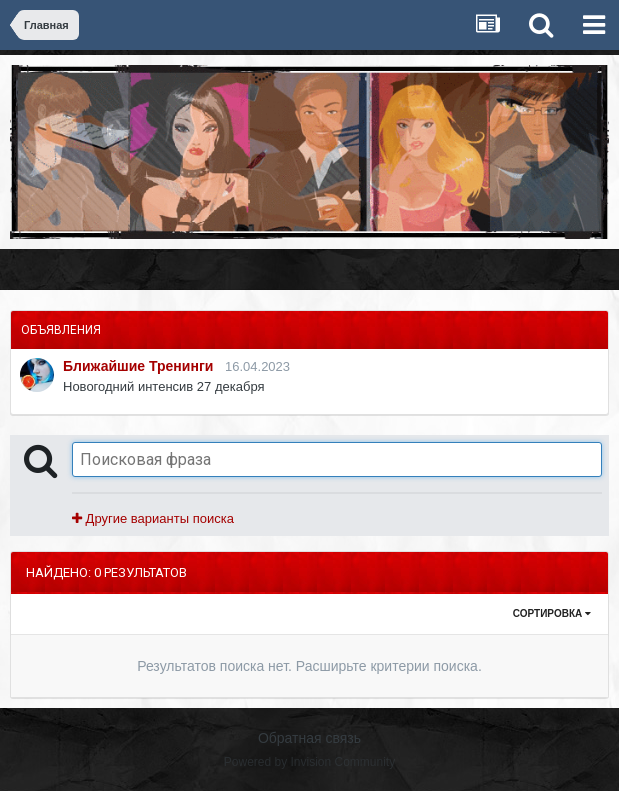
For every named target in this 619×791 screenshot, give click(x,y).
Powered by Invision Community (309, 762)
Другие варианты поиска (153, 518)
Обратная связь (309, 738)
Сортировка (552, 613)
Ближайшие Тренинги (138, 366)
